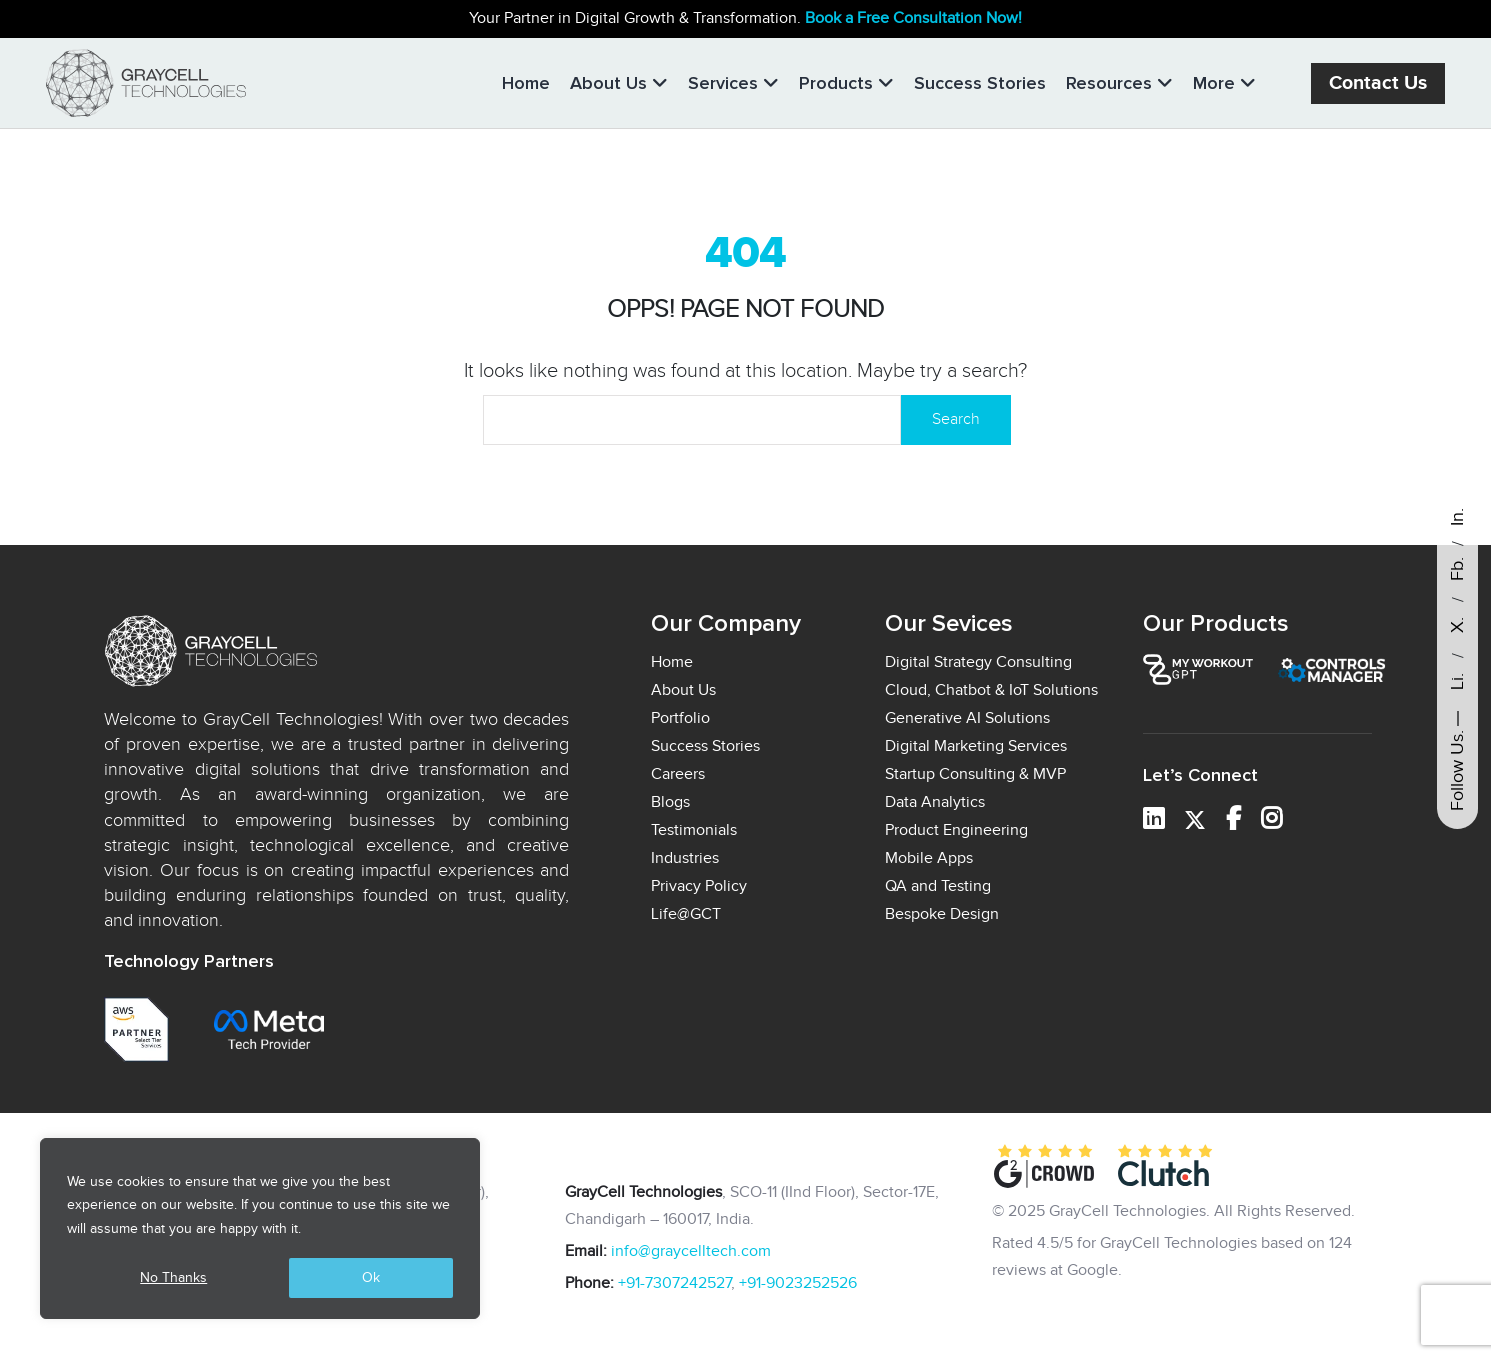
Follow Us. (1457, 770)
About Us (619, 83)
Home (526, 83)
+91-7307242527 (674, 1283)
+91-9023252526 (798, 1283)
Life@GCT (686, 914)
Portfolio (680, 718)
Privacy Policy (699, 886)
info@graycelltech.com (691, 1251)
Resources (1119, 83)
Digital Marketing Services (976, 746)
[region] (260, 1228)
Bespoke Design (942, 914)
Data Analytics (935, 802)
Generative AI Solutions (967, 718)
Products (846, 83)
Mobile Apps (929, 858)
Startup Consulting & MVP (975, 774)
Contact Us (1378, 83)
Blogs (670, 802)
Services (733, 83)
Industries (685, 858)
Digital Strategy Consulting (978, 662)
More (1224, 83)
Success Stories (980, 83)
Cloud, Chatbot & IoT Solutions (991, 690)
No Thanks (173, 1278)
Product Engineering (956, 830)
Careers (678, 774)
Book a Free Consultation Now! (913, 18)
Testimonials (694, 830)
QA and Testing (938, 886)
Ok (371, 1278)
